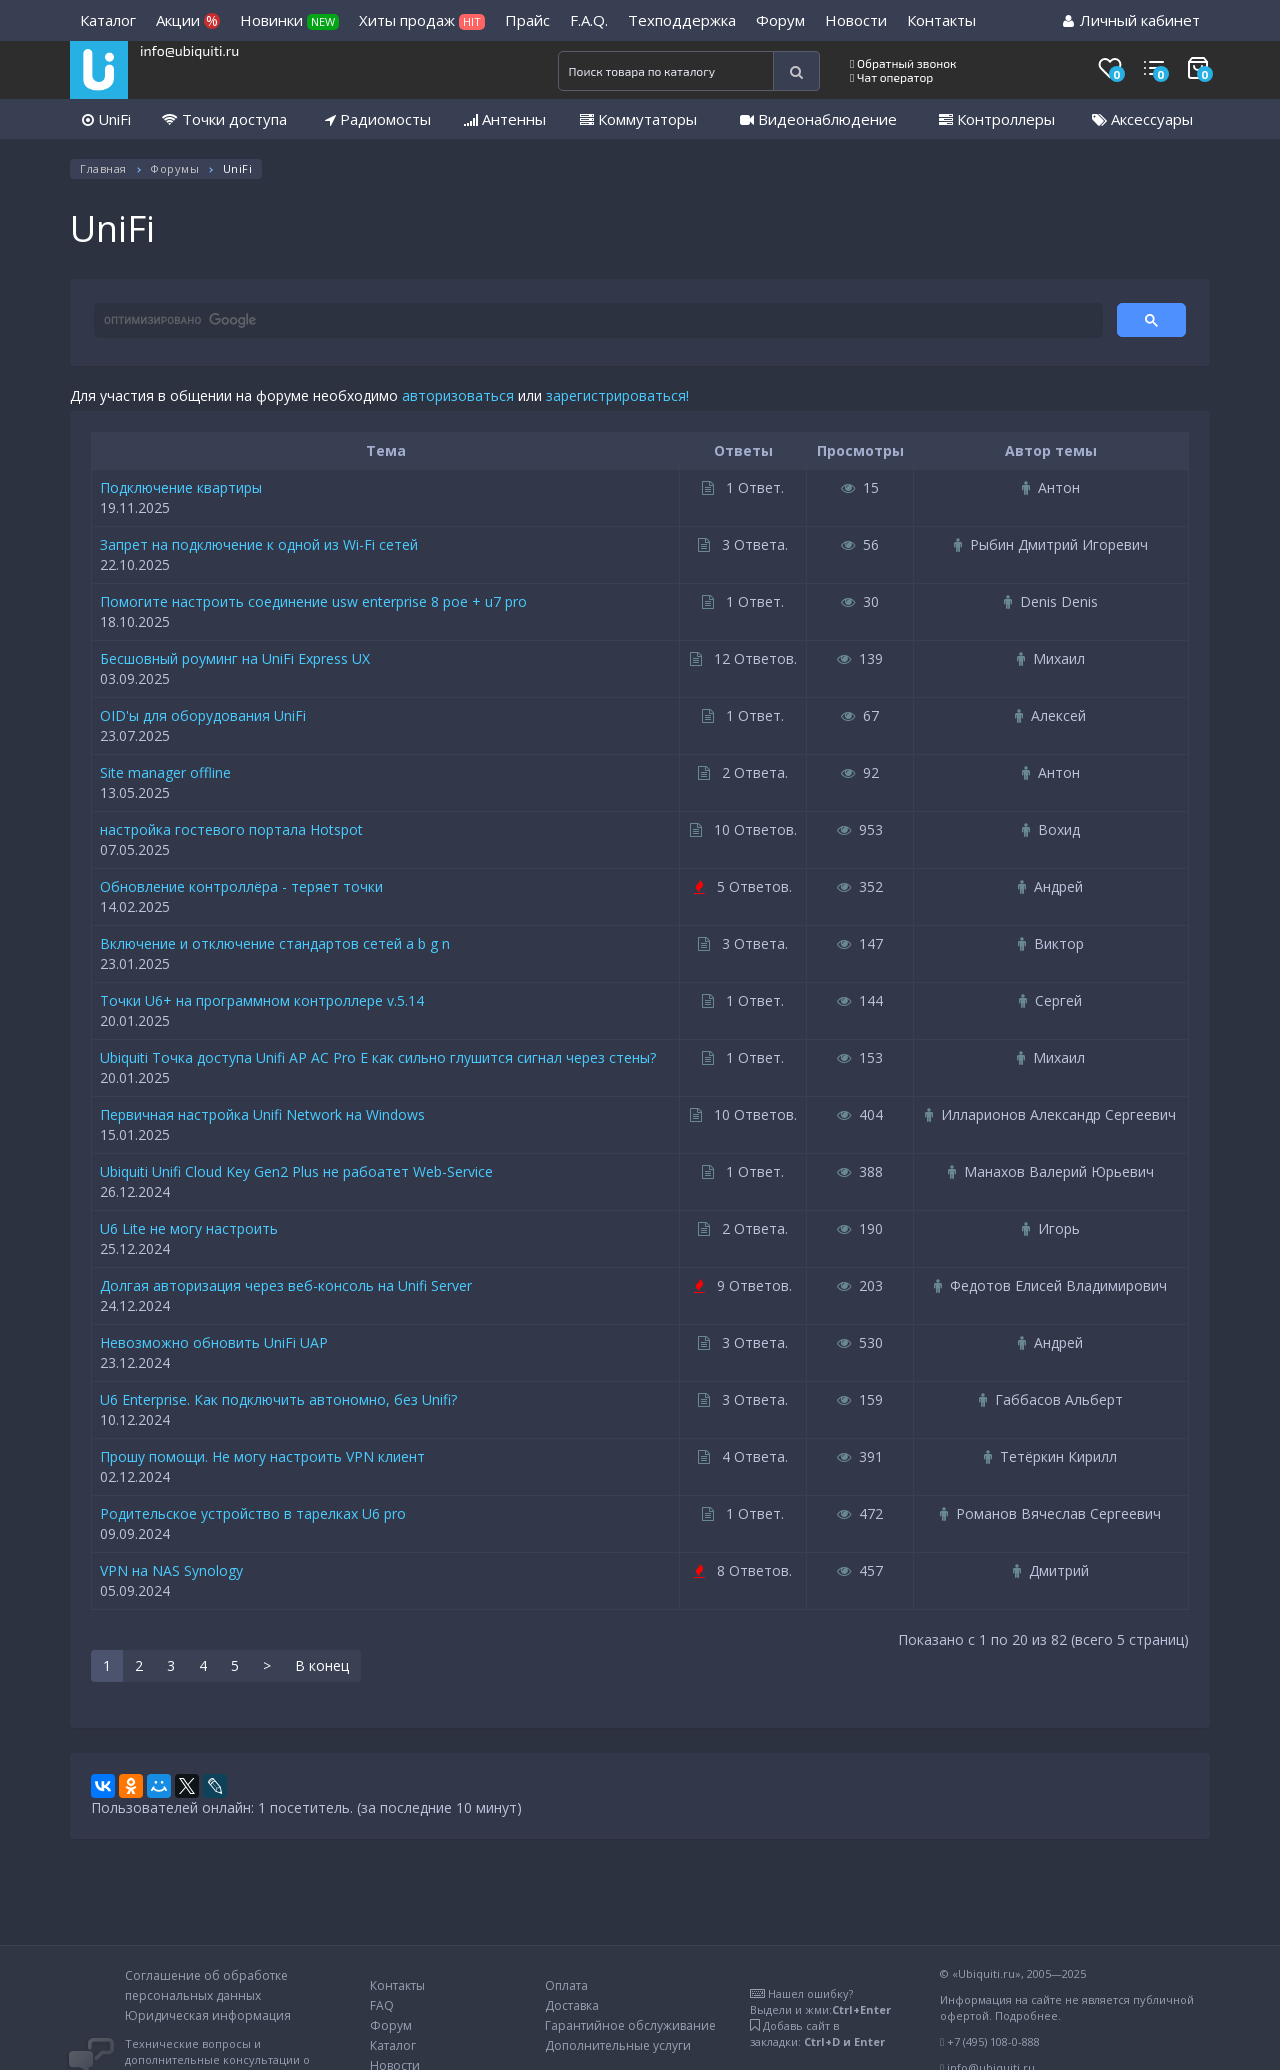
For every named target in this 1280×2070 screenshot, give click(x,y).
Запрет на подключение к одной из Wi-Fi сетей (259, 544)
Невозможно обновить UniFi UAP (214, 1342)
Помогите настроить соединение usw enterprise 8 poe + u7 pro (313, 601)
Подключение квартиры (181, 487)
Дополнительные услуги (618, 2045)
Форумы (174, 168)
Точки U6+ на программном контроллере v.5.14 (262, 1000)
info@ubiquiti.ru (189, 50)
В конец (322, 1665)
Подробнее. (1028, 2015)
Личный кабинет (1131, 20)
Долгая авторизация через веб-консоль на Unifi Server (286, 1285)
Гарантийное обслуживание (630, 2025)
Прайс (527, 20)
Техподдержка (682, 20)
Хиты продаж (422, 20)
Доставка (572, 2005)
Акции (188, 20)
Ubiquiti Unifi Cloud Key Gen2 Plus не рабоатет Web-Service (296, 1171)
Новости (856, 20)
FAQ (382, 2005)
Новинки (289, 20)
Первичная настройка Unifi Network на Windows (262, 1114)
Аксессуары (1142, 119)
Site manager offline (165, 772)
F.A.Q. (589, 20)
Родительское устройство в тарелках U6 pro (253, 1513)
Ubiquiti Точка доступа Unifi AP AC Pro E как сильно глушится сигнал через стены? (378, 1057)
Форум (780, 20)
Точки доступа (224, 119)
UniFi (106, 119)
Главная (103, 168)
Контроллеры (997, 119)
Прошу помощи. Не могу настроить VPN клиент (262, 1456)
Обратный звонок (903, 63)
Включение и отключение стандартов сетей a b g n (275, 943)
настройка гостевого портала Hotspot (231, 829)
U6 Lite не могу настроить (189, 1228)
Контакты (941, 20)
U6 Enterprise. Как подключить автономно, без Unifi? (278, 1399)
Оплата (566, 1985)
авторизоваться (458, 395)
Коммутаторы (638, 119)
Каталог (108, 20)
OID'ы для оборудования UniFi (203, 715)
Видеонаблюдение (818, 119)
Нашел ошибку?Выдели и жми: (820, 2001)
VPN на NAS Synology (171, 1570)
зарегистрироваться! (617, 395)
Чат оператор (891, 77)
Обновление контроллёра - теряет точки (241, 886)
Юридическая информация (208, 2015)
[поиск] (596, 321)
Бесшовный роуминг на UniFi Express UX (235, 658)
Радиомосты (378, 119)
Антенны (505, 119)
